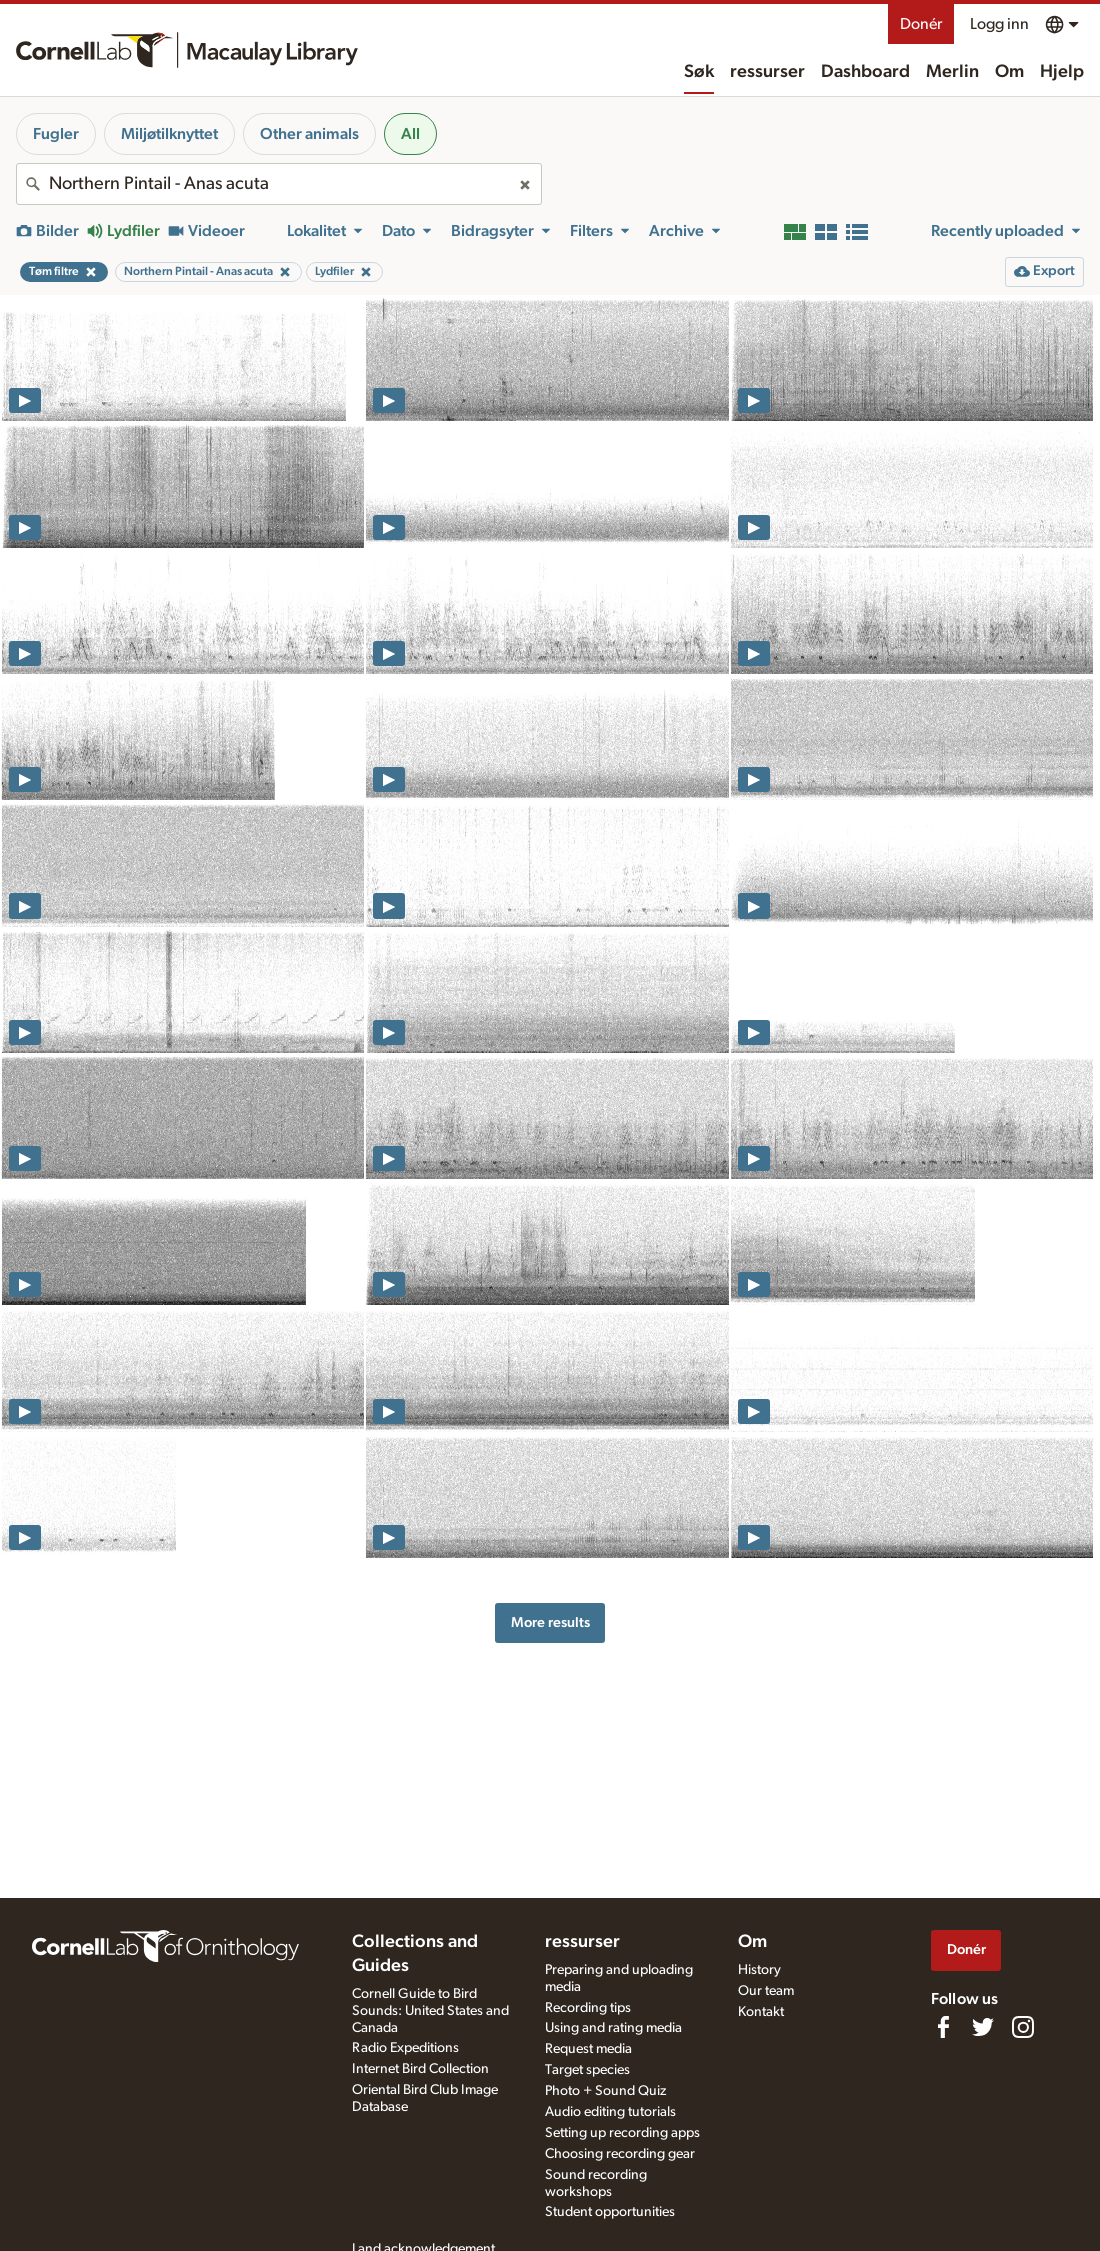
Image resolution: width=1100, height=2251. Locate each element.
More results (550, 1622)
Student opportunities (610, 2212)
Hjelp (1062, 72)
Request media (588, 2049)
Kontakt (761, 2012)
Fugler (56, 134)
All (410, 134)
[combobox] (279, 184)
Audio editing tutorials (610, 2112)
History (759, 1970)
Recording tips (588, 2008)
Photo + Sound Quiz (605, 2091)
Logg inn (999, 24)
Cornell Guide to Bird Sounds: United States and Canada (430, 2011)
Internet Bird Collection (420, 2069)
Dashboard (865, 72)
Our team (766, 1991)
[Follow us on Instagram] (1023, 2027)
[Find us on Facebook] (943, 2027)
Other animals (309, 134)
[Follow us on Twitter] (983, 2027)
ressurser (767, 72)
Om (1009, 72)
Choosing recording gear (620, 2154)
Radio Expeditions (405, 2048)
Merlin (952, 72)
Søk (699, 72)
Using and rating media (613, 2028)
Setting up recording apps (622, 2133)
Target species (587, 2070)
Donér (921, 24)
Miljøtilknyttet (169, 134)
